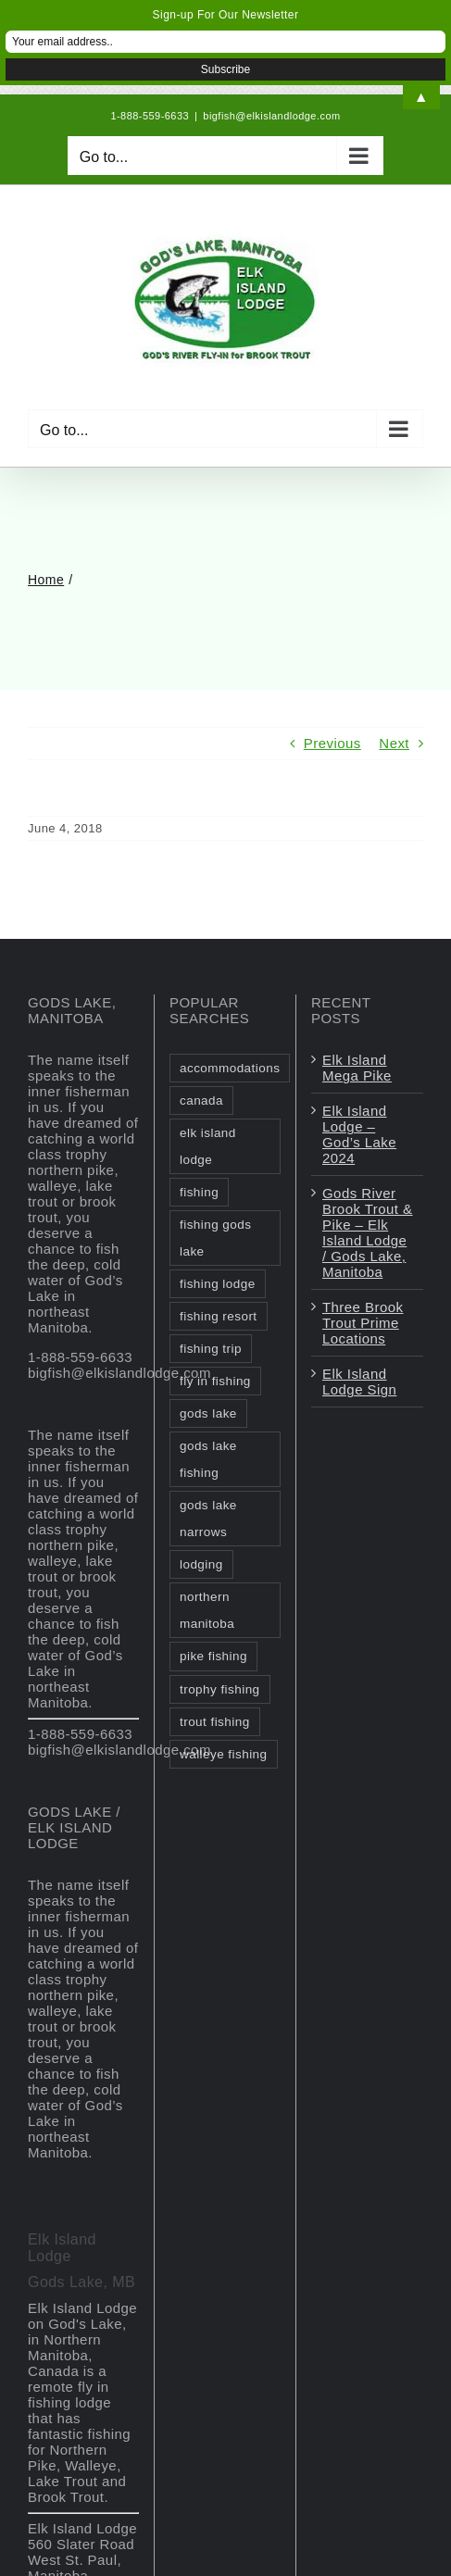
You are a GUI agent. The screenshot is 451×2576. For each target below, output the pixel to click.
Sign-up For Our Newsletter (226, 14)
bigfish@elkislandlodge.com (271, 115)
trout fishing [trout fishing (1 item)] (215, 1722)
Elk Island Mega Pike (357, 1067)
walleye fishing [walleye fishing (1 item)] (224, 1754)
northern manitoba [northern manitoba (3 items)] (207, 1610)
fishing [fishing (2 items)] (199, 1192)
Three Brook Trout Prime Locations (363, 1322)
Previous (332, 743)
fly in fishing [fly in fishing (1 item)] (215, 1381)
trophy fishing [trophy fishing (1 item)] (220, 1689)
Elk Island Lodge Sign (359, 1381)
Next (394, 743)
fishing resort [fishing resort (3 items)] (218, 1316)
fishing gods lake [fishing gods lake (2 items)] (215, 1238)
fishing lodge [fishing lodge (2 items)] (218, 1284)
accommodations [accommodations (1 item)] (230, 1068)
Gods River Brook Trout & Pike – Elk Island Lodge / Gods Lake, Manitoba (367, 1232)
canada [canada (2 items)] (201, 1100)
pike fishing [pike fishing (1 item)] (213, 1656)
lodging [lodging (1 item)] (201, 1564)
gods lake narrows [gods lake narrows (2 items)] (208, 1518)
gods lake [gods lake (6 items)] (208, 1413)
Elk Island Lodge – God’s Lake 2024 (359, 1134)
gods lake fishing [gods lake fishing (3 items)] (208, 1459)
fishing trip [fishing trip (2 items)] (211, 1349)
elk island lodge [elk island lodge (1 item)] (208, 1146)
